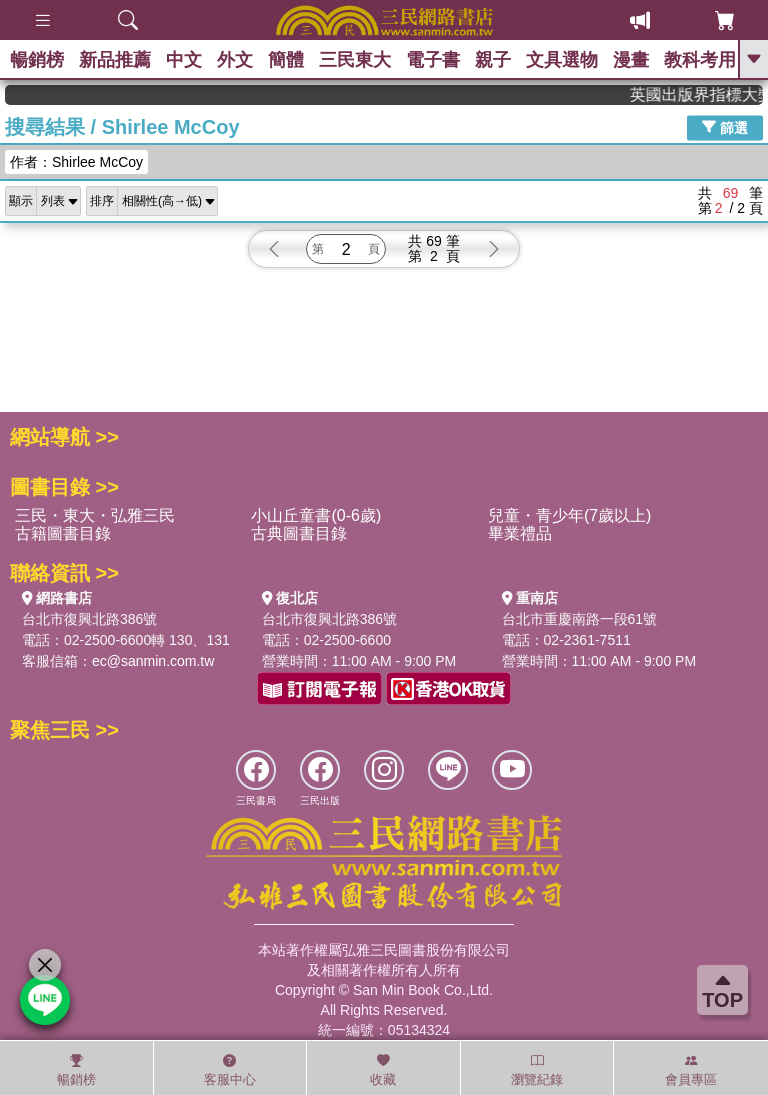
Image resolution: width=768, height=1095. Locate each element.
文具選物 (562, 60)
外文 (235, 60)
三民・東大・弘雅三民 (95, 515)
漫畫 (631, 60)
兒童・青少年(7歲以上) (570, 515)
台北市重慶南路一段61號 (580, 619)
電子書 (433, 60)
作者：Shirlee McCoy (76, 162)
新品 (115, 60)
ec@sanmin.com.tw (153, 661)
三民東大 (355, 60)
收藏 (383, 1070)
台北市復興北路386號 (89, 619)
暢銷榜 (37, 60)
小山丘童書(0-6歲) (316, 515)
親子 (493, 60)
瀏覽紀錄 (537, 1070)
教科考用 (700, 60)
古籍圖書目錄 (63, 533)
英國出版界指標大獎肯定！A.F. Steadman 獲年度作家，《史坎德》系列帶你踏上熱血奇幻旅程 (705, 94)
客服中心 (230, 1070)
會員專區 (691, 1070)
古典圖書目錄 (299, 533)
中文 (184, 60)
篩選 (725, 127)
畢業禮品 (520, 533)
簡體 (286, 60)
